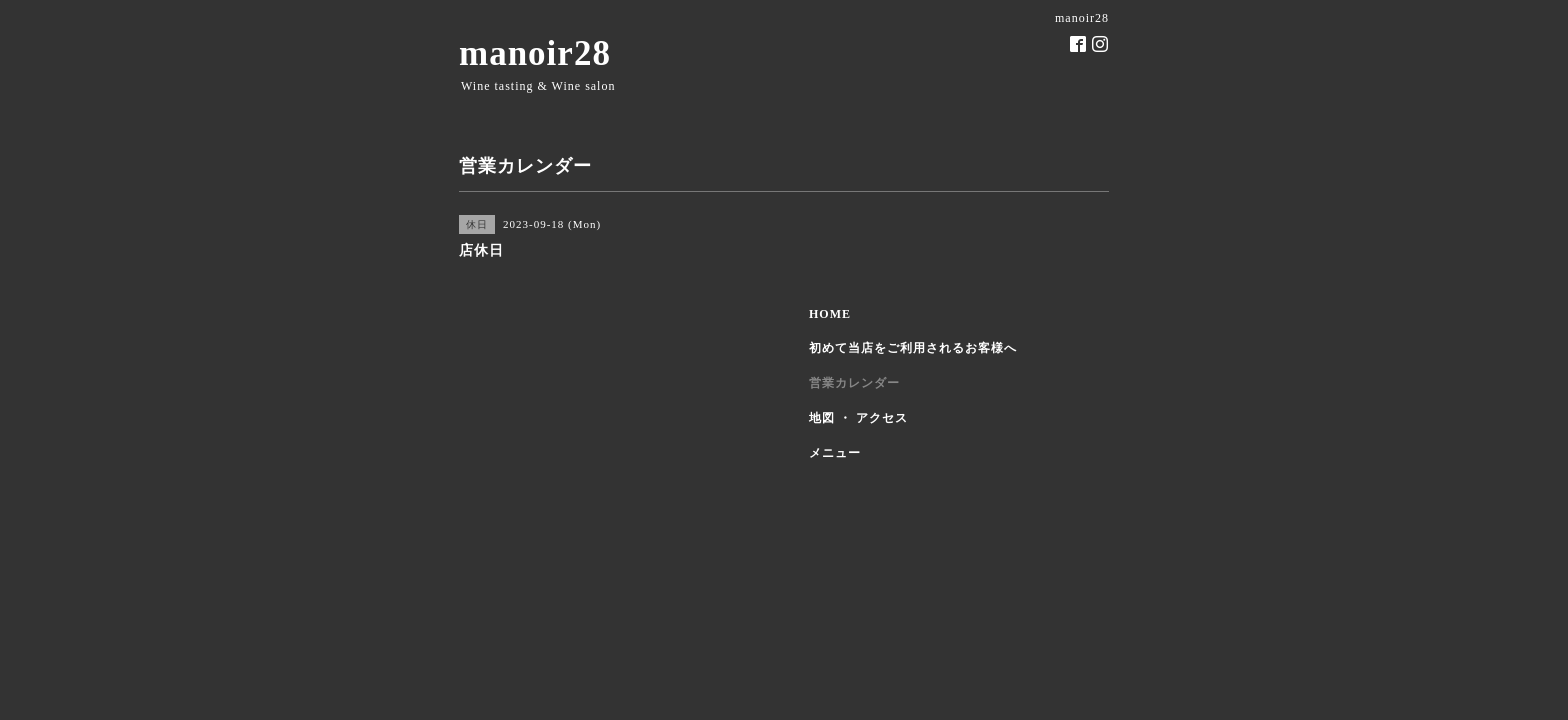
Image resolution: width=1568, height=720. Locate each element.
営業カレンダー (854, 383)
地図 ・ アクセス (858, 418)
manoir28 (535, 53)
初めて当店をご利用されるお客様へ (913, 348)
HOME (830, 314)
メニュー (835, 453)
